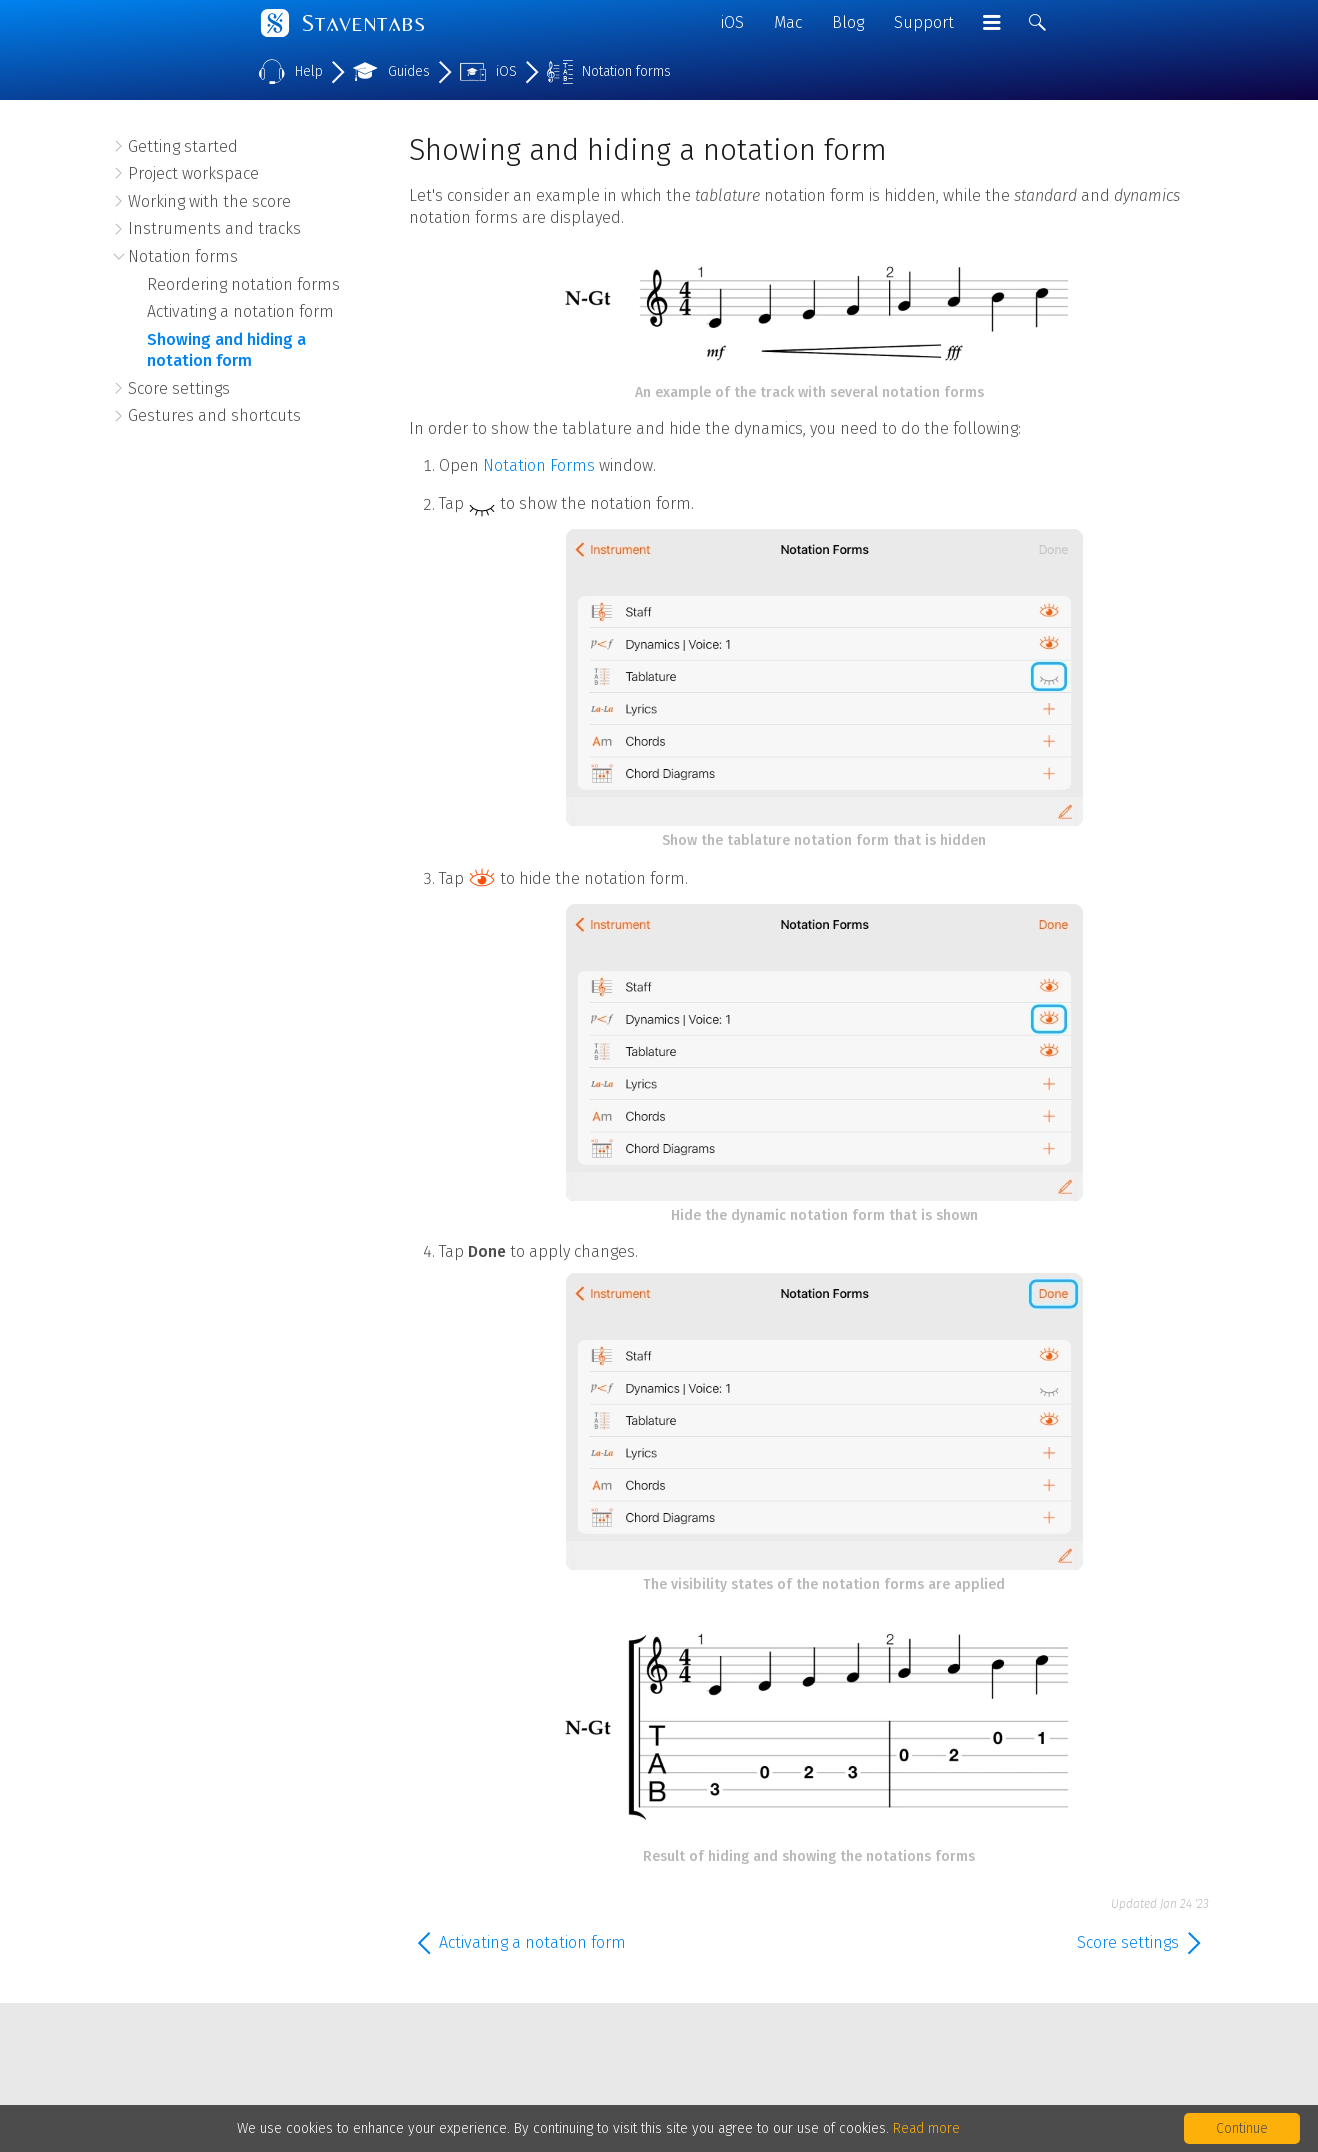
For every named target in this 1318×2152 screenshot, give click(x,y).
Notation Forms (539, 465)
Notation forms (183, 256)
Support (924, 22)
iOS (732, 22)
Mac (788, 22)
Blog (848, 22)
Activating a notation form (240, 311)
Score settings (179, 388)
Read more (926, 2128)
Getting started (183, 146)
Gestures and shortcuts (214, 415)
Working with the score (209, 201)
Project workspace (193, 173)
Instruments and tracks (214, 228)
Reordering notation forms (243, 284)
